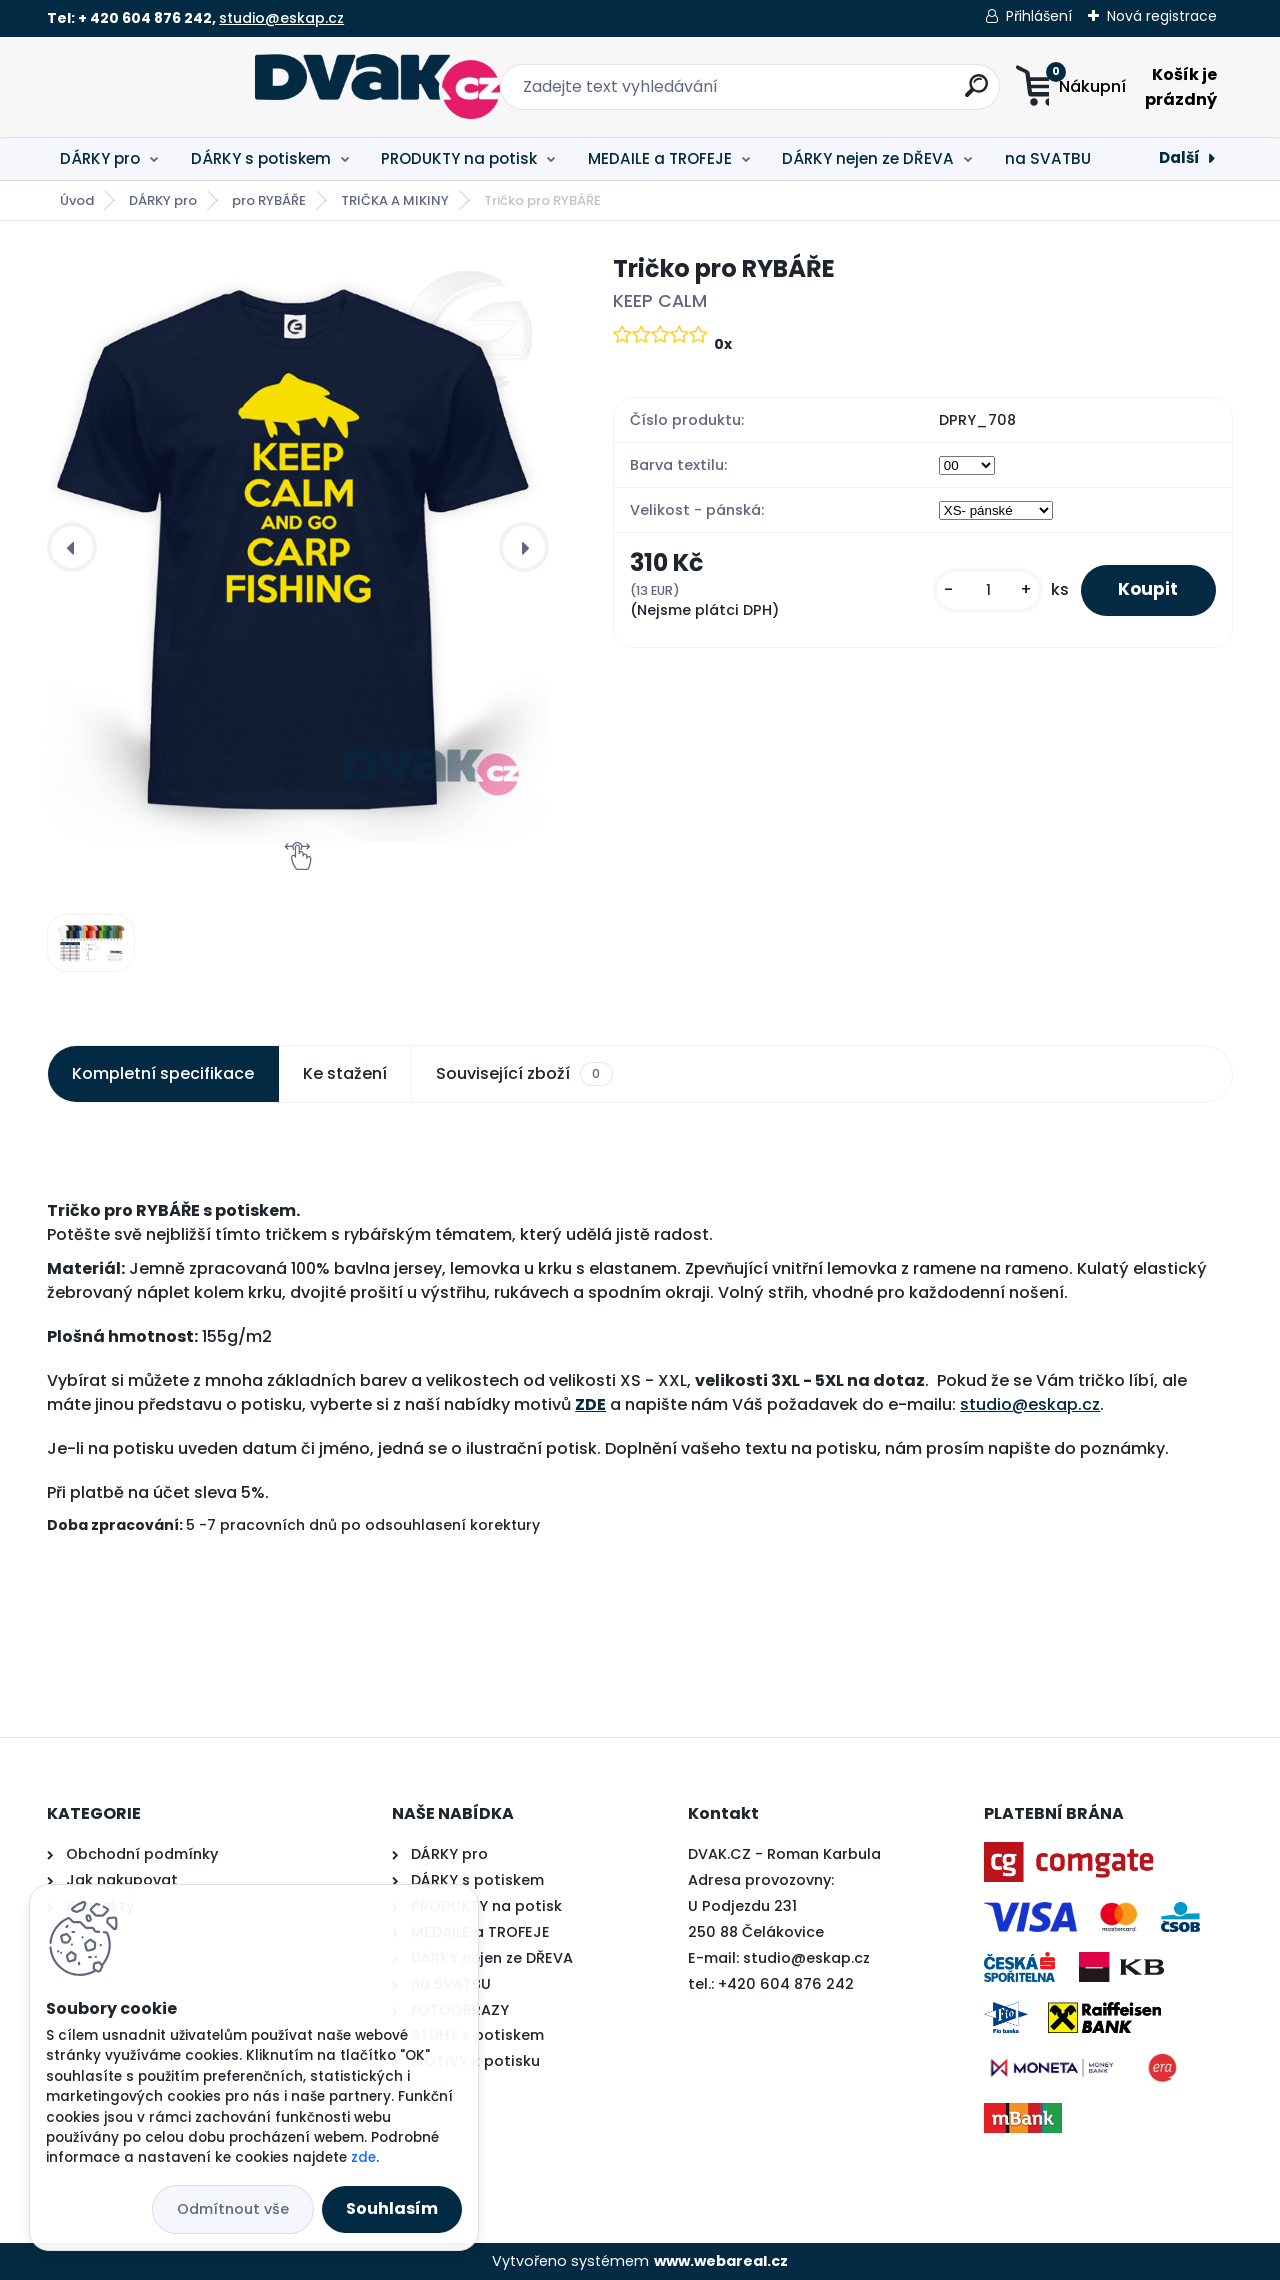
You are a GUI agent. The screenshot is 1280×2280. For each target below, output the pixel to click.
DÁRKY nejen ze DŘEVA (868, 158)
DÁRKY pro (100, 158)
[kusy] (982, 590)
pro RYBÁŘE (269, 200)
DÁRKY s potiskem (261, 158)
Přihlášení (1039, 16)
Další (1179, 157)
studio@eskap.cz (281, 18)
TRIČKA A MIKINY (395, 200)
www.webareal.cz (721, 2261)
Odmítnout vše (233, 2209)
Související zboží (524, 1074)
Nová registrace (1162, 16)
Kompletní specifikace (163, 1073)
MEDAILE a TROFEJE (660, 158)
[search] (837, 93)
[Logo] (169, 87)
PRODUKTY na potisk (459, 158)
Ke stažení (345, 1073)
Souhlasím (392, 2208)
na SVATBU (1048, 158)
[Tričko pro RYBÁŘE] (298, 546)
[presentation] (72, 547)
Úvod (77, 200)
